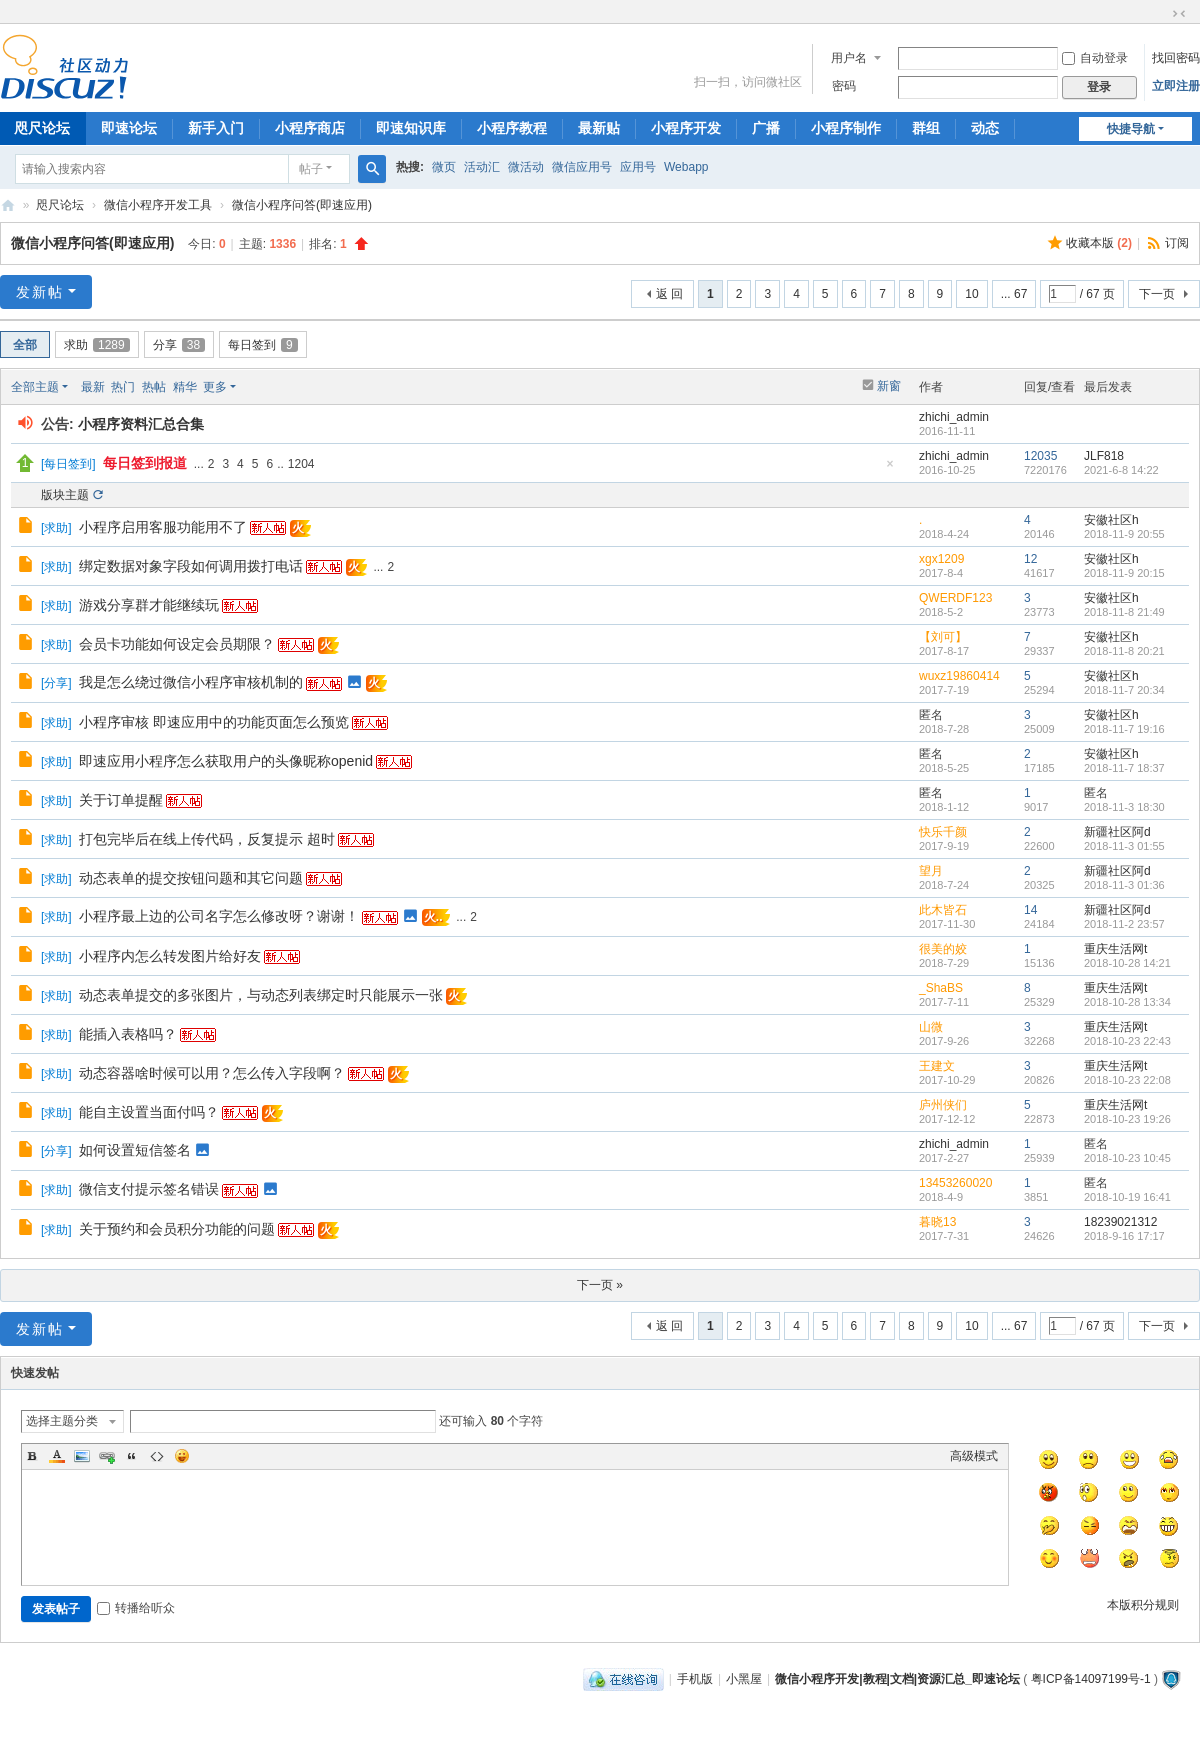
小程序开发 (686, 128)
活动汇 (482, 167)
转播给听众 (136, 1608)
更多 (215, 387)
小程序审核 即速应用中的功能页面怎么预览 (214, 722)
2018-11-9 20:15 (1124, 573)
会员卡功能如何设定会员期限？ (177, 644)
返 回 (669, 294)
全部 (25, 345)
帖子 (311, 169)
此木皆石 (943, 910)
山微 (931, 1027)
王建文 (937, 1066)
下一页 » (600, 1285)
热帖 (154, 387)
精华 (185, 387)
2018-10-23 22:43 (1127, 1041)
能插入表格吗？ (128, 1034)
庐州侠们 (943, 1105)
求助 (97, 345)
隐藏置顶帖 (890, 469)
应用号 (638, 167)
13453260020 (955, 1183)
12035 (1040, 456)
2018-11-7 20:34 (1124, 690)
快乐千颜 (943, 832)
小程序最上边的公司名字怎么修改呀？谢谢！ (219, 916)
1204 (301, 464)
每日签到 (263, 345)
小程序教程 (512, 128)
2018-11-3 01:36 (1124, 885)
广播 (766, 128)
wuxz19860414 (959, 676)
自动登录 (1095, 58)
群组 (926, 128)
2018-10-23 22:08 (1127, 1080)
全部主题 (35, 387)
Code (157, 1456)
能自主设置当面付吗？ (149, 1112)
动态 (985, 128)
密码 (844, 86)
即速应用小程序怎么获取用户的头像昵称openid (226, 761)
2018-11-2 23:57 (1124, 924)
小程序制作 (846, 128)
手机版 (695, 1679)
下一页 (1157, 294)
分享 (179, 345)
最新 (93, 387)
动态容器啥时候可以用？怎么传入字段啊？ (212, 1073)
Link (107, 1456)
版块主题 (65, 495)
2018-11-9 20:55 (1124, 534)
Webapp (686, 167)
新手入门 (216, 128)
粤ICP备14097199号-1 (1091, 1679)
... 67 (1014, 294)
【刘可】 (943, 637)
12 (1030, 559)
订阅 (1177, 243)
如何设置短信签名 (135, 1150)
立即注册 (1176, 86)
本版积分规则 (1143, 1605)
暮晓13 (937, 1222)
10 (971, 294)
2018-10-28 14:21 (1127, 963)
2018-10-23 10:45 (1127, 1158)
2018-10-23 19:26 (1127, 1119)
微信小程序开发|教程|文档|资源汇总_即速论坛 (8, 205)
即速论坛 (129, 128)
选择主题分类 (62, 1421)
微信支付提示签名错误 (149, 1189)
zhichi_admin (954, 417)
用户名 (849, 58)
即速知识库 (411, 128)
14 (1030, 910)
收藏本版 (1099, 243)
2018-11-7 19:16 (1124, 729)
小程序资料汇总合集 (141, 424)
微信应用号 (582, 167)
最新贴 (599, 128)
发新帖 (40, 292)
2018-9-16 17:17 (1124, 1236)
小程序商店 (310, 128)
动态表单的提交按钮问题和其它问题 (191, 878)
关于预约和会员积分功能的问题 (177, 1229)
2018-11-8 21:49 (1124, 612)
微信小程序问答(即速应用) (302, 205)
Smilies (182, 1456)
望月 (931, 871)
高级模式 (974, 1456)
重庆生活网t (1115, 949)
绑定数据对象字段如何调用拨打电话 (191, 566)
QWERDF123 (955, 598)
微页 (444, 167)
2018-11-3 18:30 (1124, 807)
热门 (123, 387)
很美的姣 (943, 949)
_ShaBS (941, 988)
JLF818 (1104, 456)
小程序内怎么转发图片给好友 (170, 956)
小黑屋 (744, 1679)
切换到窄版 (1179, 14)
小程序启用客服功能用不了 (163, 527)
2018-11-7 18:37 (1124, 768)
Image (82, 1456)
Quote (132, 1456)
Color (57, 1456)
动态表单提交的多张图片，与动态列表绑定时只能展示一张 (261, 995)
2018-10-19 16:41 (1127, 1197)
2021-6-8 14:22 (1121, 470)
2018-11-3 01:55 (1124, 846)
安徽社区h (1111, 520)
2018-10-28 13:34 (1127, 1002)
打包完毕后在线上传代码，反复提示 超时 (207, 839)
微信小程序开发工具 (158, 205)
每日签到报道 (145, 463)
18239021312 (1120, 1222)
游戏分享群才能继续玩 (149, 605)
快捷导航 (1131, 129)
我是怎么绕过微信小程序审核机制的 (191, 682)
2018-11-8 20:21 (1124, 651)
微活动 (526, 167)
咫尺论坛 (60, 205)
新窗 (889, 386)
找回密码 (1176, 58)
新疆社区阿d (1117, 832)
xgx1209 (941, 559)
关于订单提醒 (121, 800)
